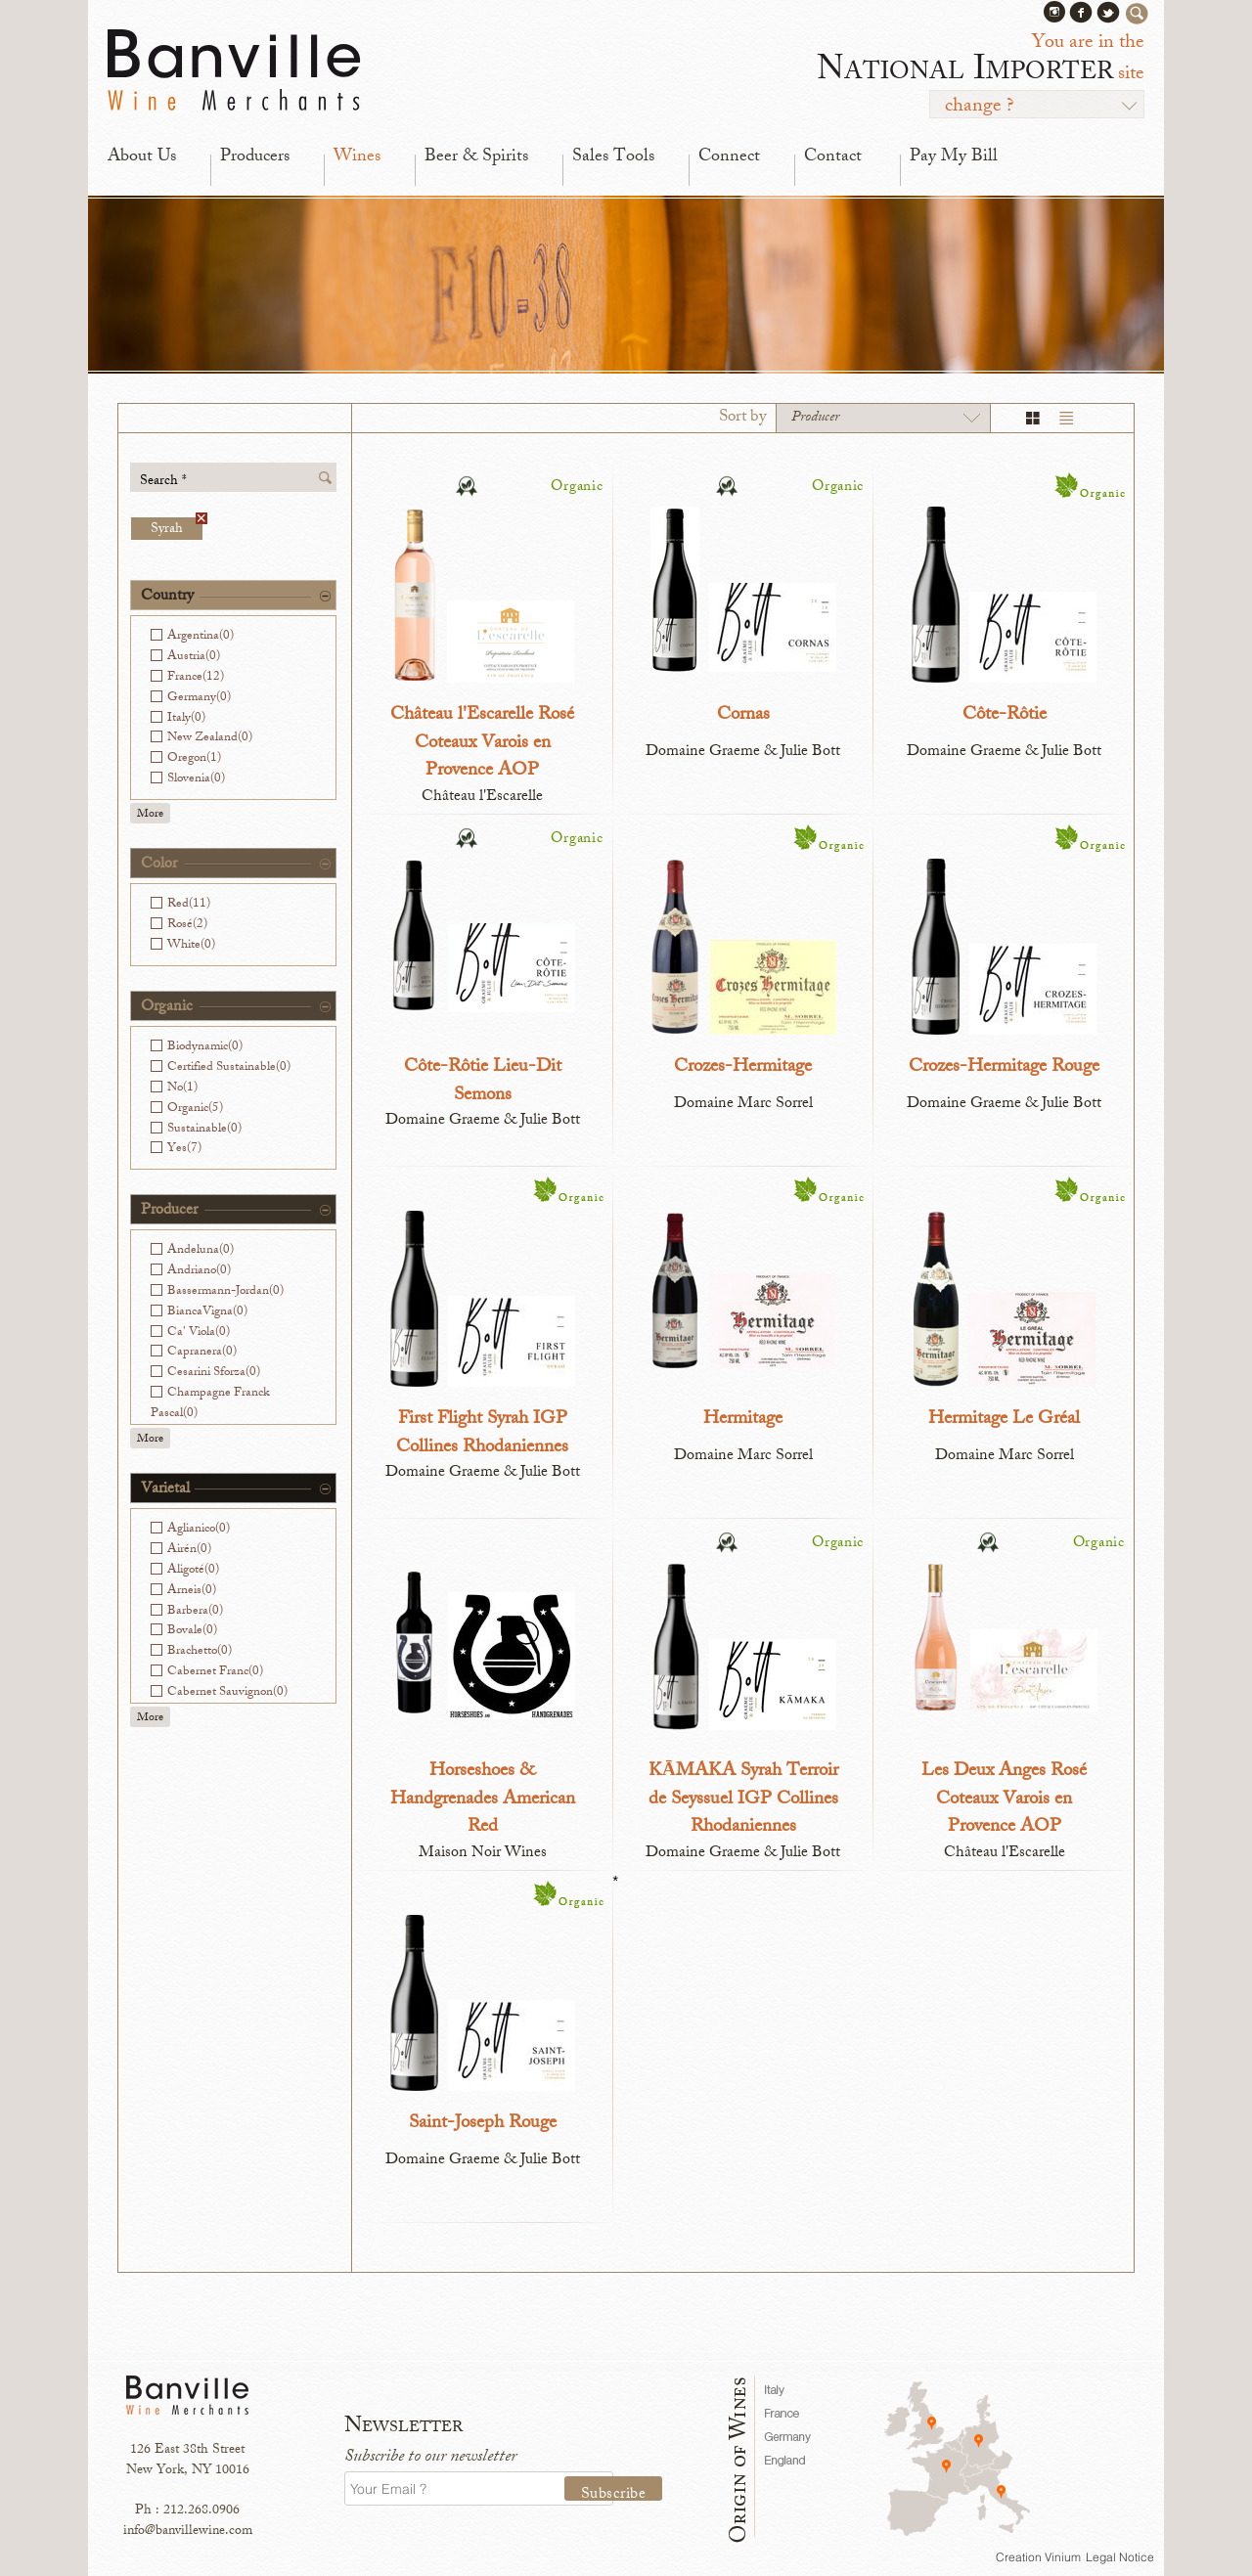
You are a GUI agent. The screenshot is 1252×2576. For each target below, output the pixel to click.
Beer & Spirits (476, 157)
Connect (729, 157)
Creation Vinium (1038, 2557)
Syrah (176, 528)
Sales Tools (613, 157)
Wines (357, 157)
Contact (833, 157)
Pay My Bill (954, 157)
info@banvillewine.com (187, 2531)
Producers (255, 157)
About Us (142, 157)
